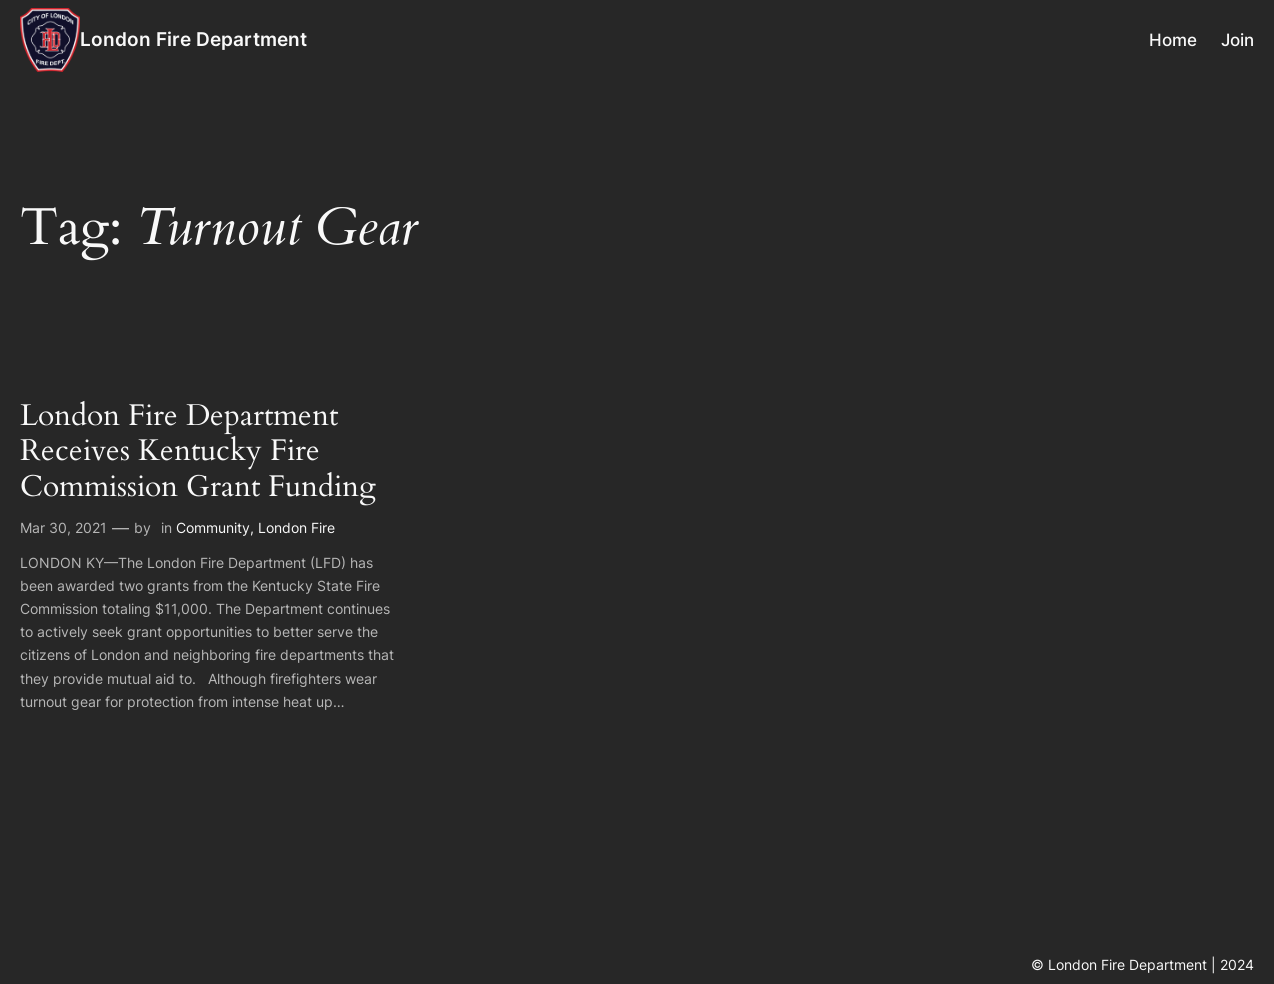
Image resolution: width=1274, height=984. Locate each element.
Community (213, 527)
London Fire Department (193, 39)
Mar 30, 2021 (63, 527)
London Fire (296, 527)
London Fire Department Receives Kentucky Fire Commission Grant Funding (198, 452)
